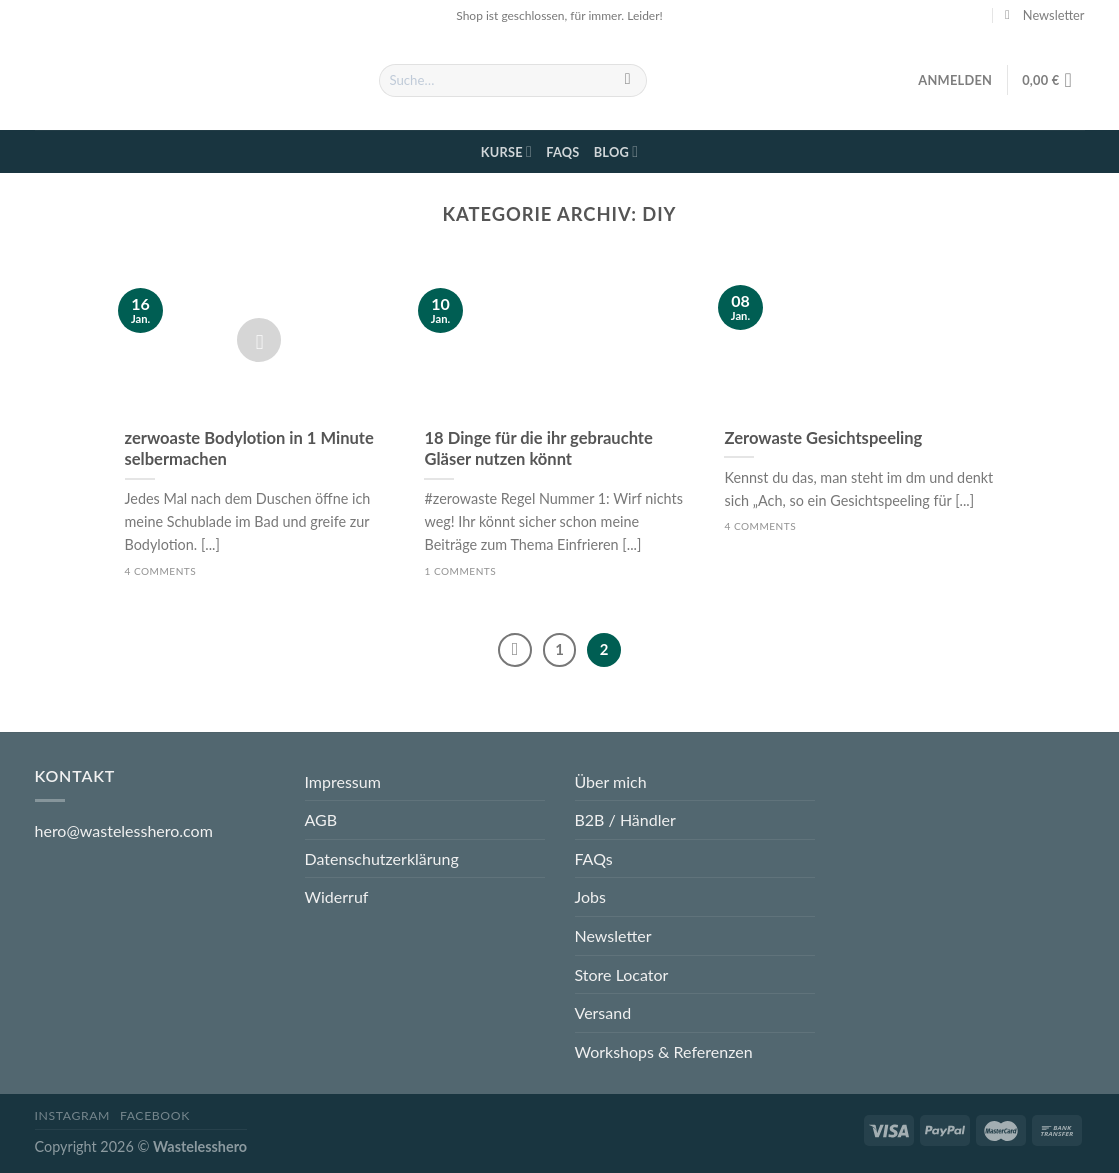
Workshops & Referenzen (664, 1051)
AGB (321, 819)
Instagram (73, 1115)
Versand (603, 1012)
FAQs (562, 152)
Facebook (155, 1115)
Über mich (611, 781)
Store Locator (622, 974)
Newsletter (613, 935)
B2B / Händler (625, 819)
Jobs (590, 896)
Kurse (506, 151)
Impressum (343, 781)
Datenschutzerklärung (382, 858)
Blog (616, 151)
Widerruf (337, 896)
